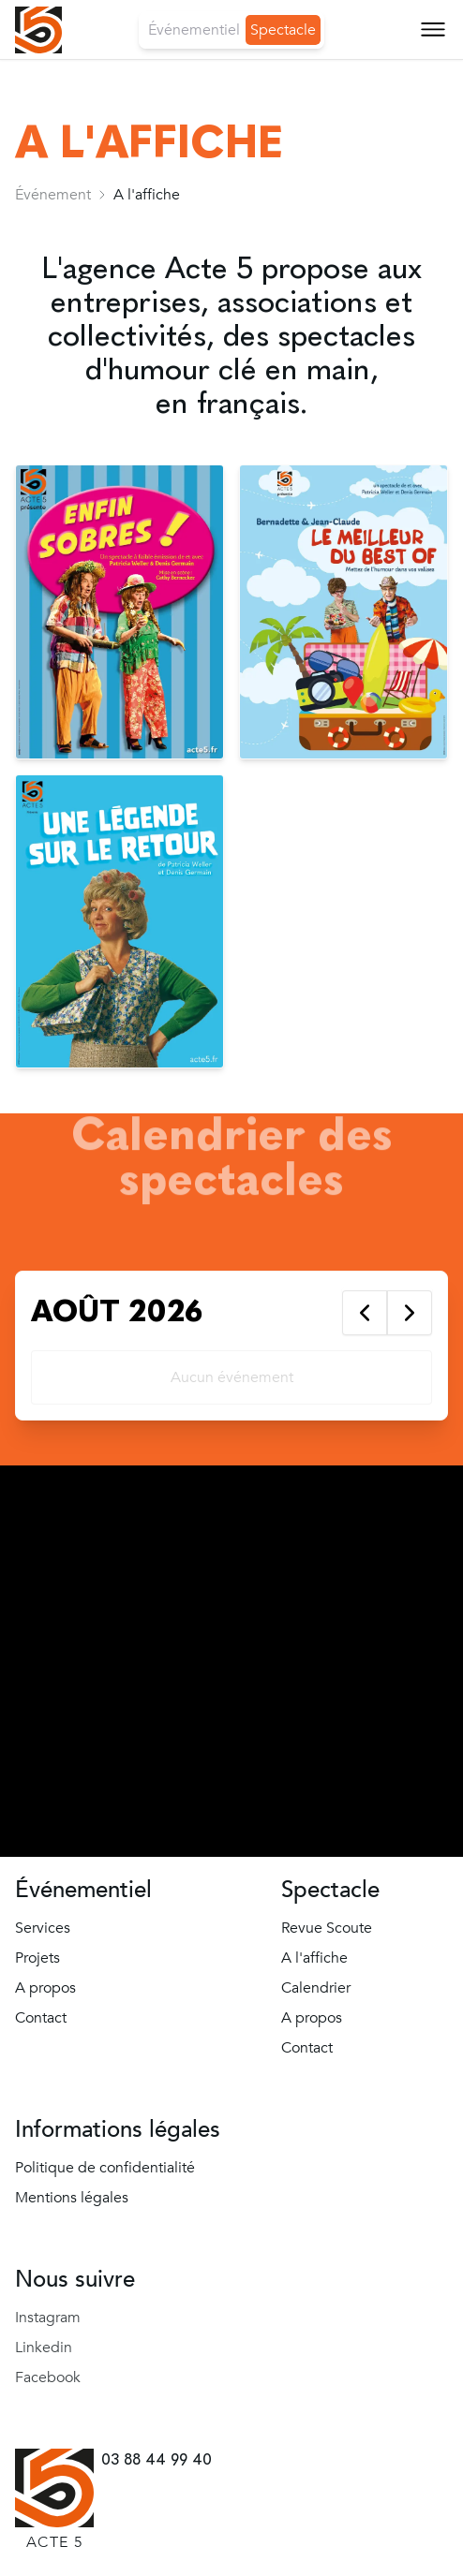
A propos (45, 1988)
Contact (41, 2018)
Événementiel (194, 30)
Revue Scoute (326, 1928)
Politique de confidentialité (105, 2167)
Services (42, 1928)
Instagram (48, 2317)
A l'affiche (314, 1958)
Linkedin (43, 2347)
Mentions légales (71, 2197)
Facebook (48, 2377)
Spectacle (283, 30)
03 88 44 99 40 (156, 2459)
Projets (37, 1958)
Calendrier (316, 1988)
